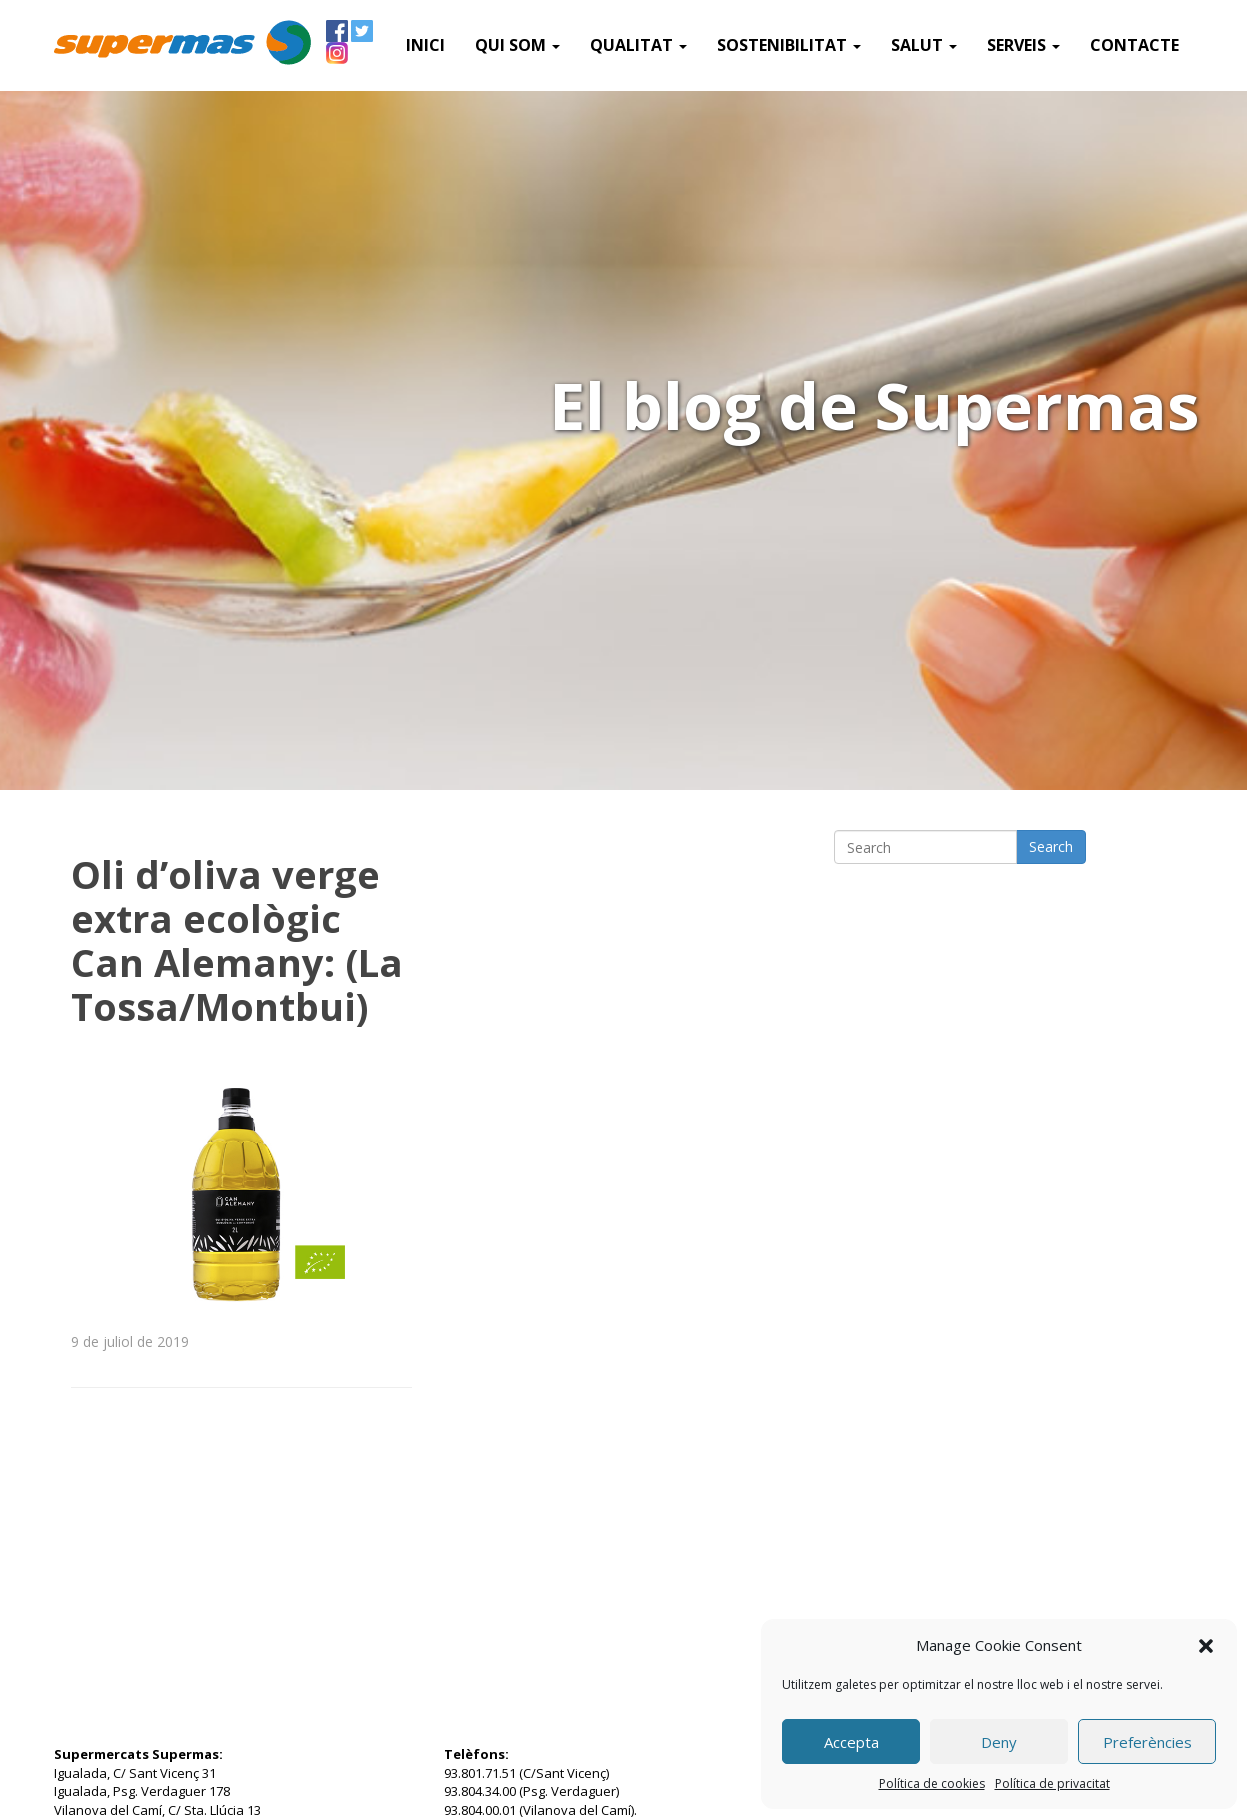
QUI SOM (517, 45)
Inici (425, 45)
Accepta (851, 1742)
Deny (999, 1742)
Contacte (1134, 45)
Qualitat (638, 45)
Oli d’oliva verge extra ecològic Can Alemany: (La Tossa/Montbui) (237, 940)
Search (1051, 846)
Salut (924, 45)
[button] (1206, 1646)
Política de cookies (932, 1783)
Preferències (1147, 1742)
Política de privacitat (1052, 1783)
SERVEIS (1023, 45)
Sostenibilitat (789, 45)
